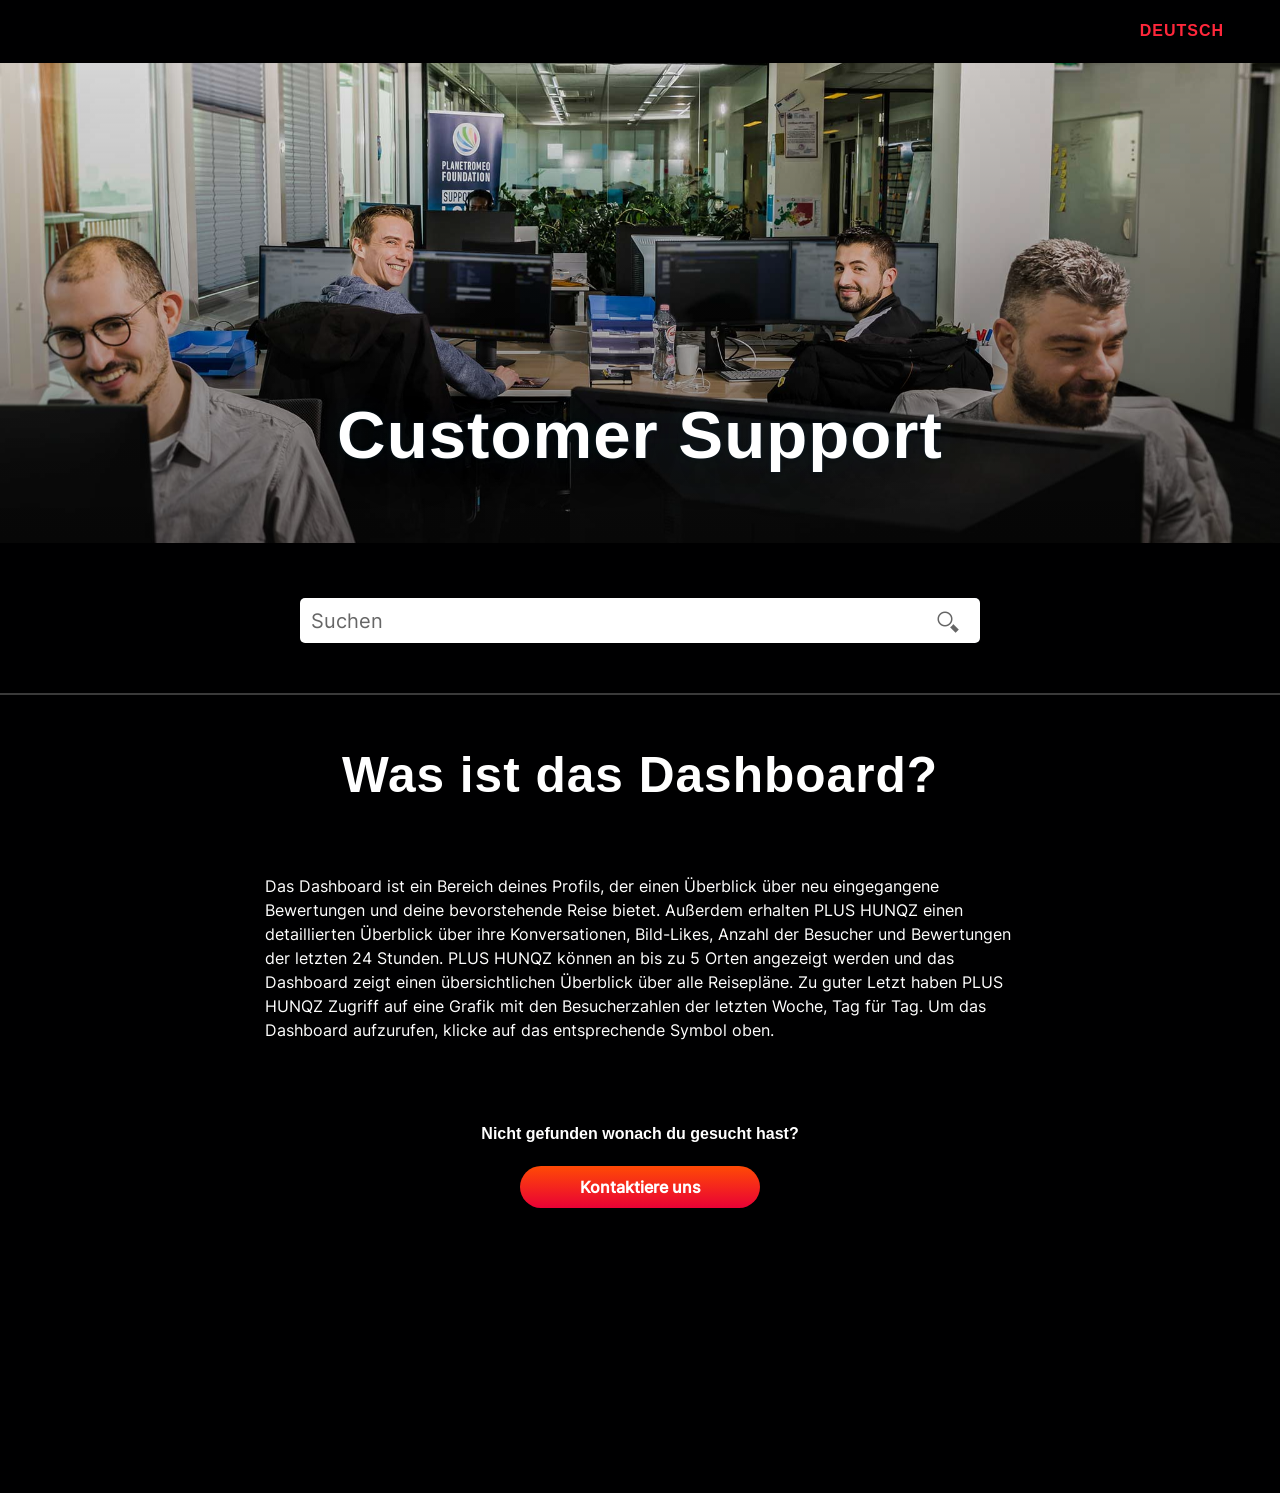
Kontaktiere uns (640, 1187)
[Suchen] (640, 620)
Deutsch (1182, 30)
